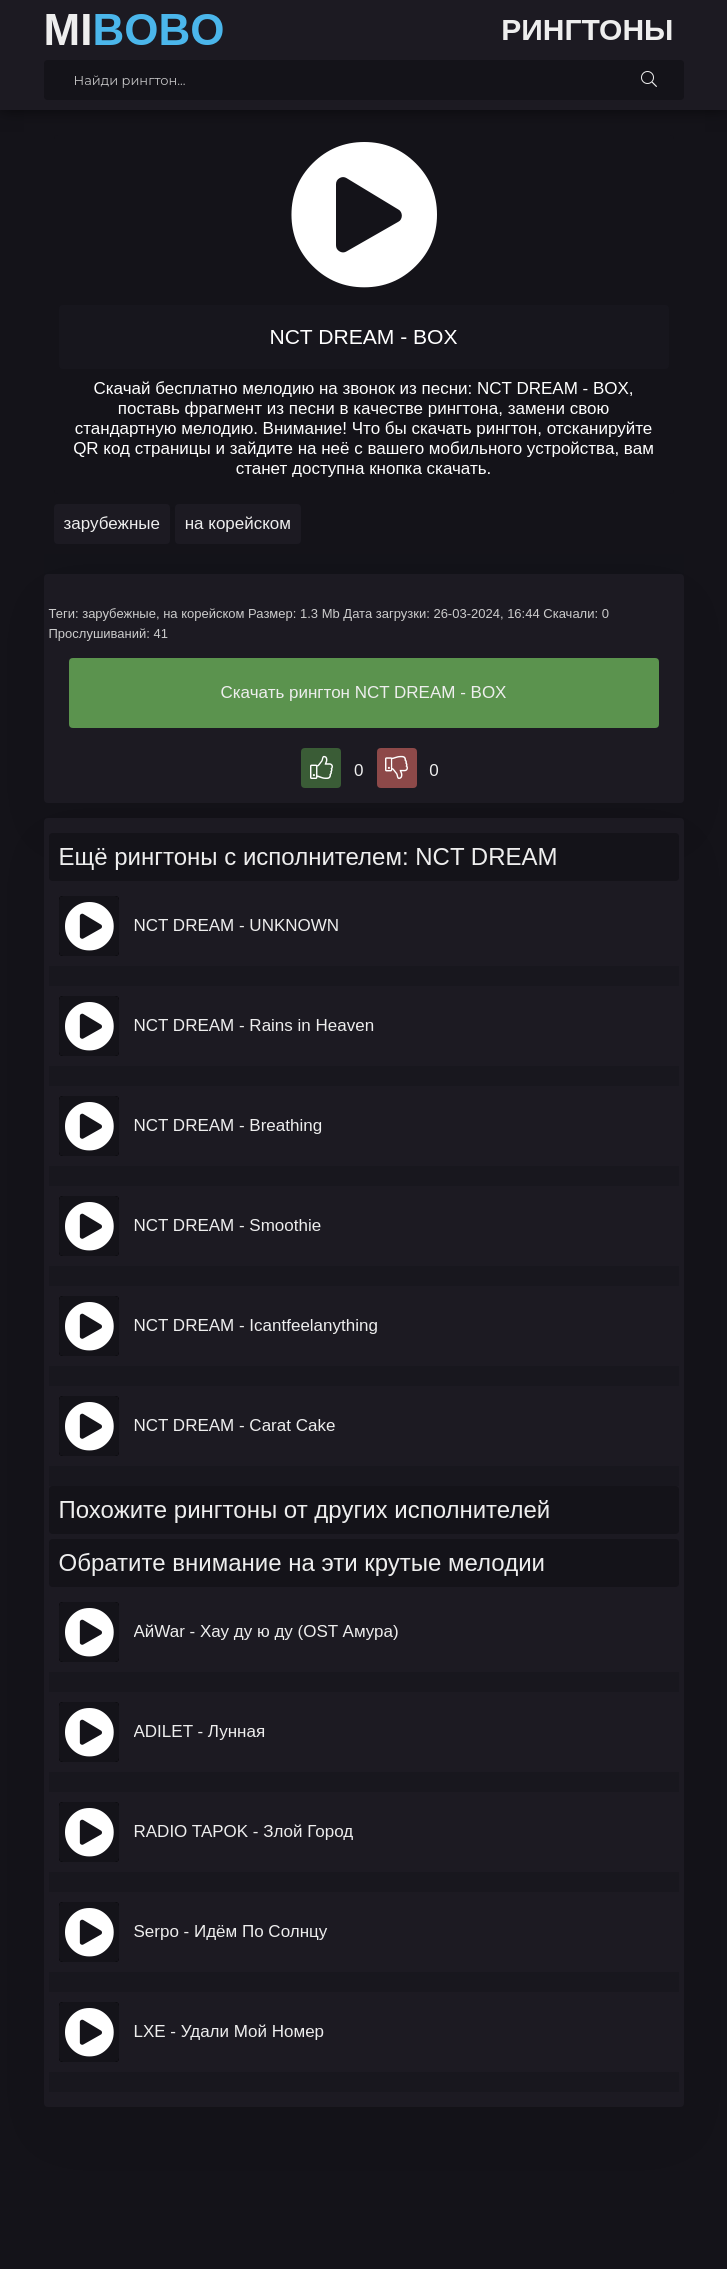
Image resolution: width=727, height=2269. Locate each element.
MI (134, 30)
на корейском (238, 523)
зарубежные (112, 523)
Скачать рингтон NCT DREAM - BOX (364, 692)
